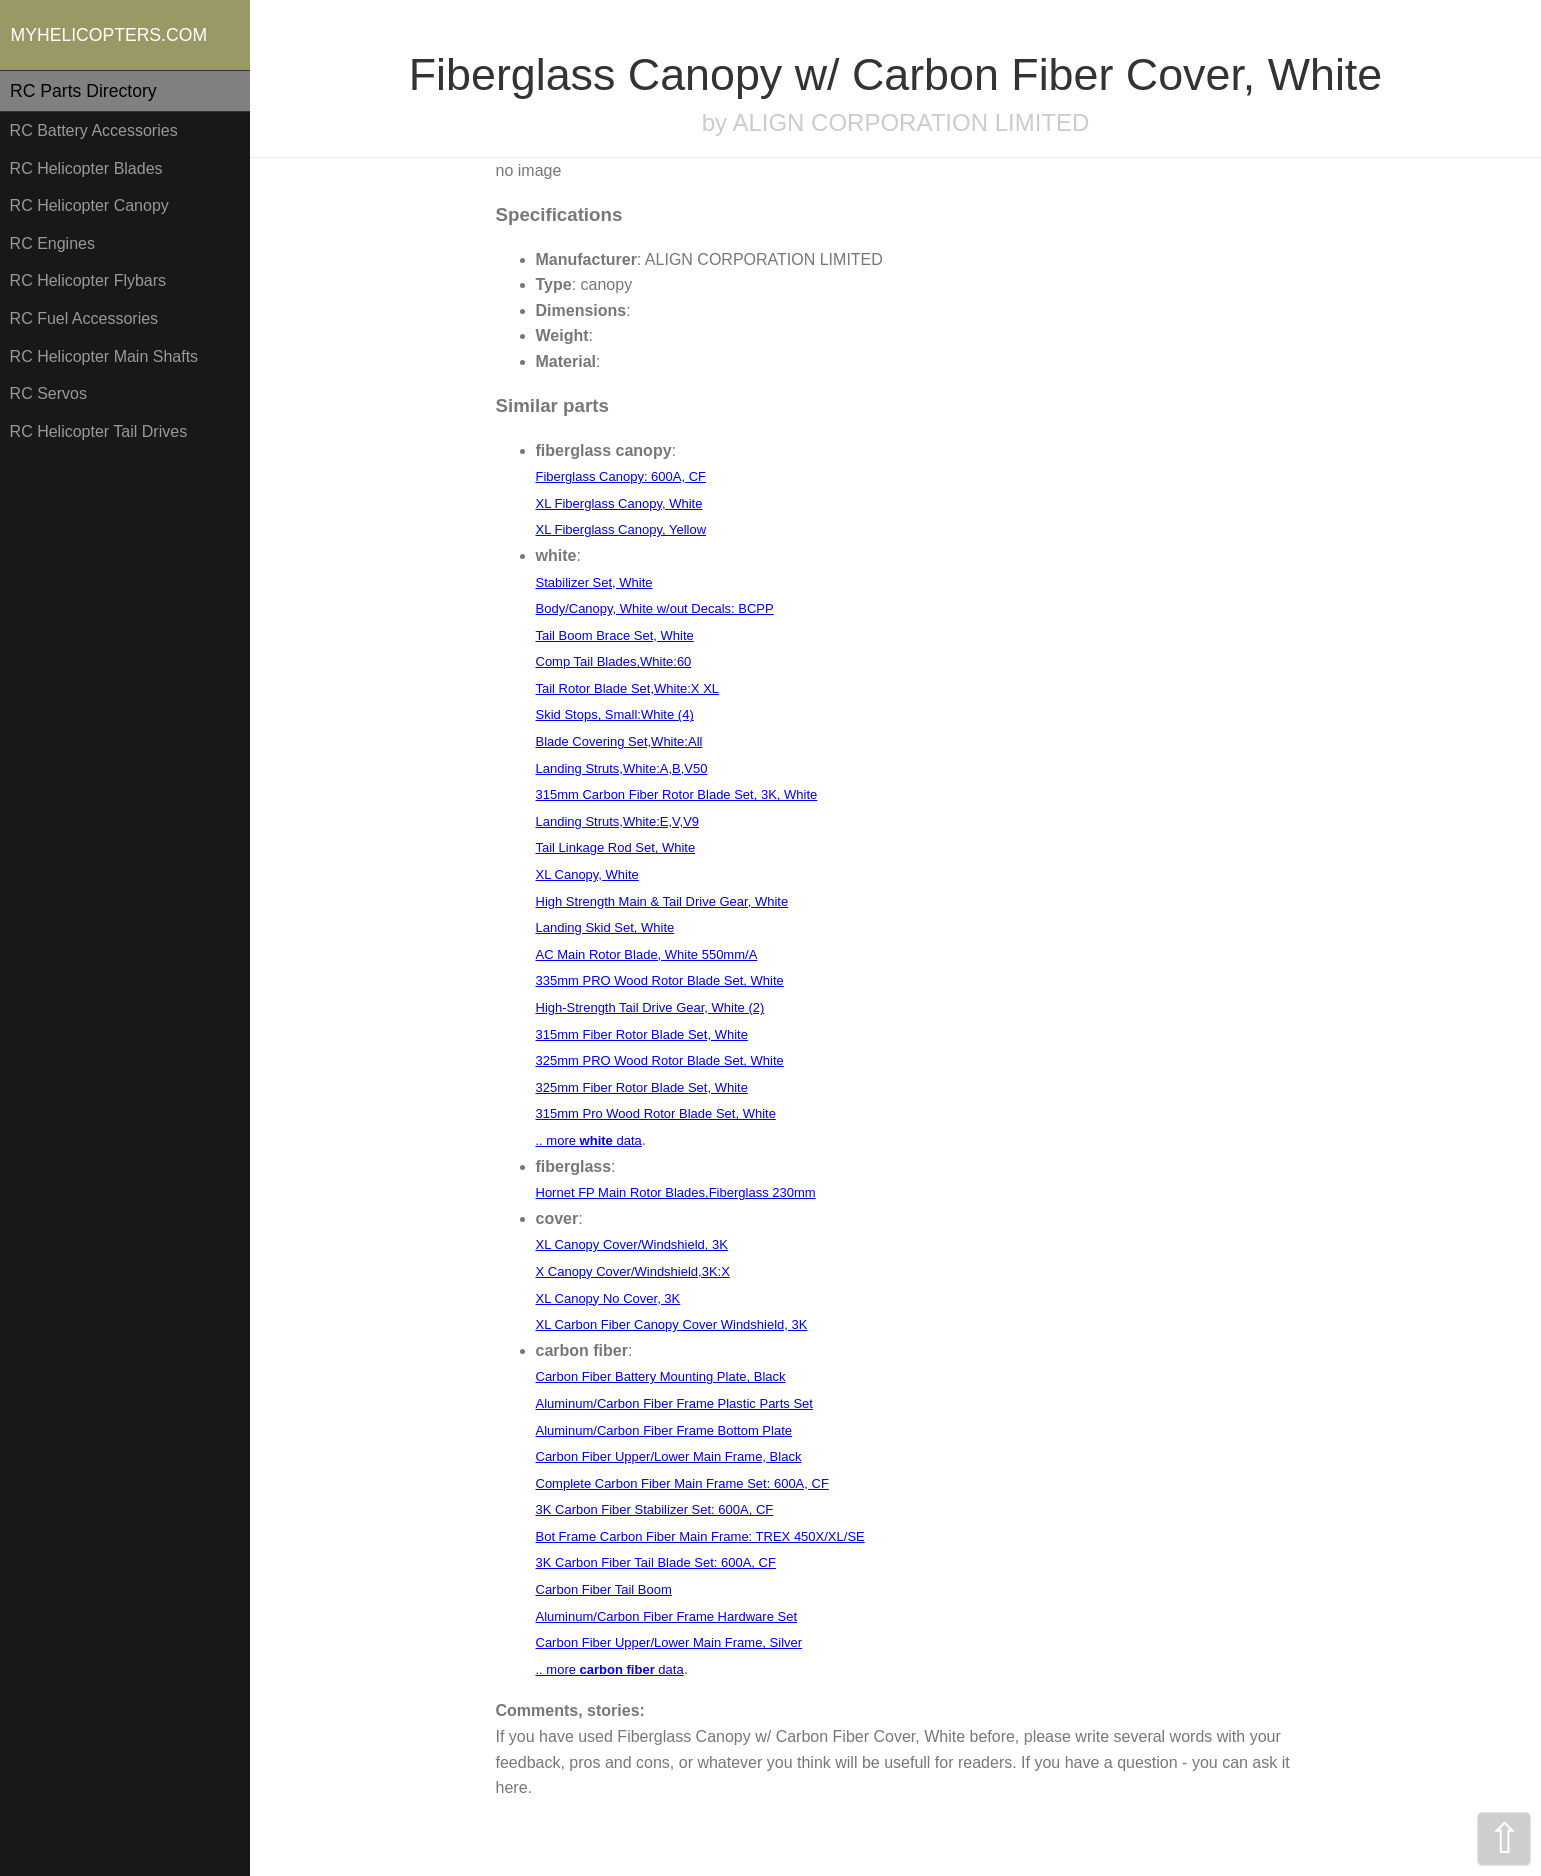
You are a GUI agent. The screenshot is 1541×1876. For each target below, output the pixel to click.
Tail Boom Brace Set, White (615, 635)
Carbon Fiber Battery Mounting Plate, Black (661, 1376)
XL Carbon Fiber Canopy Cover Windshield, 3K (672, 1324)
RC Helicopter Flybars (88, 280)
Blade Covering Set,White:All (619, 741)
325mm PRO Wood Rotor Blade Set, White (660, 1060)
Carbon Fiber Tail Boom (604, 1589)
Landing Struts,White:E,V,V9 (618, 821)
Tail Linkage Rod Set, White (616, 847)
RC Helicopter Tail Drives (99, 431)
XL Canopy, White (587, 874)
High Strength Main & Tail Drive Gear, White (662, 901)
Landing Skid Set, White (605, 927)
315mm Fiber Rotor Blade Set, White (642, 1034)
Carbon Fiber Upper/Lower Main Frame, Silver (669, 1642)
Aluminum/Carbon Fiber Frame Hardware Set (667, 1616)
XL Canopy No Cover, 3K (608, 1298)
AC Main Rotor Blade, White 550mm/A (647, 954)
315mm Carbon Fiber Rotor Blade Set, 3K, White (677, 794)
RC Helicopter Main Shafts (104, 356)
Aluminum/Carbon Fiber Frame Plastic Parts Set (674, 1403)
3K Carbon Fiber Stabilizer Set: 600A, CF (655, 1509)
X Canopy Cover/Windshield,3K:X (633, 1271)
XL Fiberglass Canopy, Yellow (621, 529)
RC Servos (48, 393)
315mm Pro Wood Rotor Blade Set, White (656, 1113)
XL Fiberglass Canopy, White (619, 503)
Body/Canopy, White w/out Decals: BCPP (655, 608)
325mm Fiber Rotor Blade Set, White (642, 1087)
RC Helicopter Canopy (89, 205)
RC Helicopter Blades (86, 168)
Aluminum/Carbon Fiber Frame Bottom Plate (664, 1430)
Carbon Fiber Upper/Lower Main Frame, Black (669, 1456)
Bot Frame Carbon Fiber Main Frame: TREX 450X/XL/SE (700, 1536)
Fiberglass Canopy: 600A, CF (621, 476)
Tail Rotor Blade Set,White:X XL (628, 688)
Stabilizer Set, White (594, 582)
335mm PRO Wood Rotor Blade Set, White (660, 980)
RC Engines (52, 243)
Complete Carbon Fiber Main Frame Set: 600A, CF (682, 1483)
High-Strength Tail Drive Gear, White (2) (650, 1007)
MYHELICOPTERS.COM (109, 35)
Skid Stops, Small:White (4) (615, 714)
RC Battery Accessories (94, 130)
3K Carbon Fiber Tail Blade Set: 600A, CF (656, 1562)
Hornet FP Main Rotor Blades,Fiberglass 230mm (676, 1192)
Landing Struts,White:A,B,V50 (622, 768)
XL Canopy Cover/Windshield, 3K (632, 1244)
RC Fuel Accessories (84, 318)
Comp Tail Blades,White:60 (614, 661)
